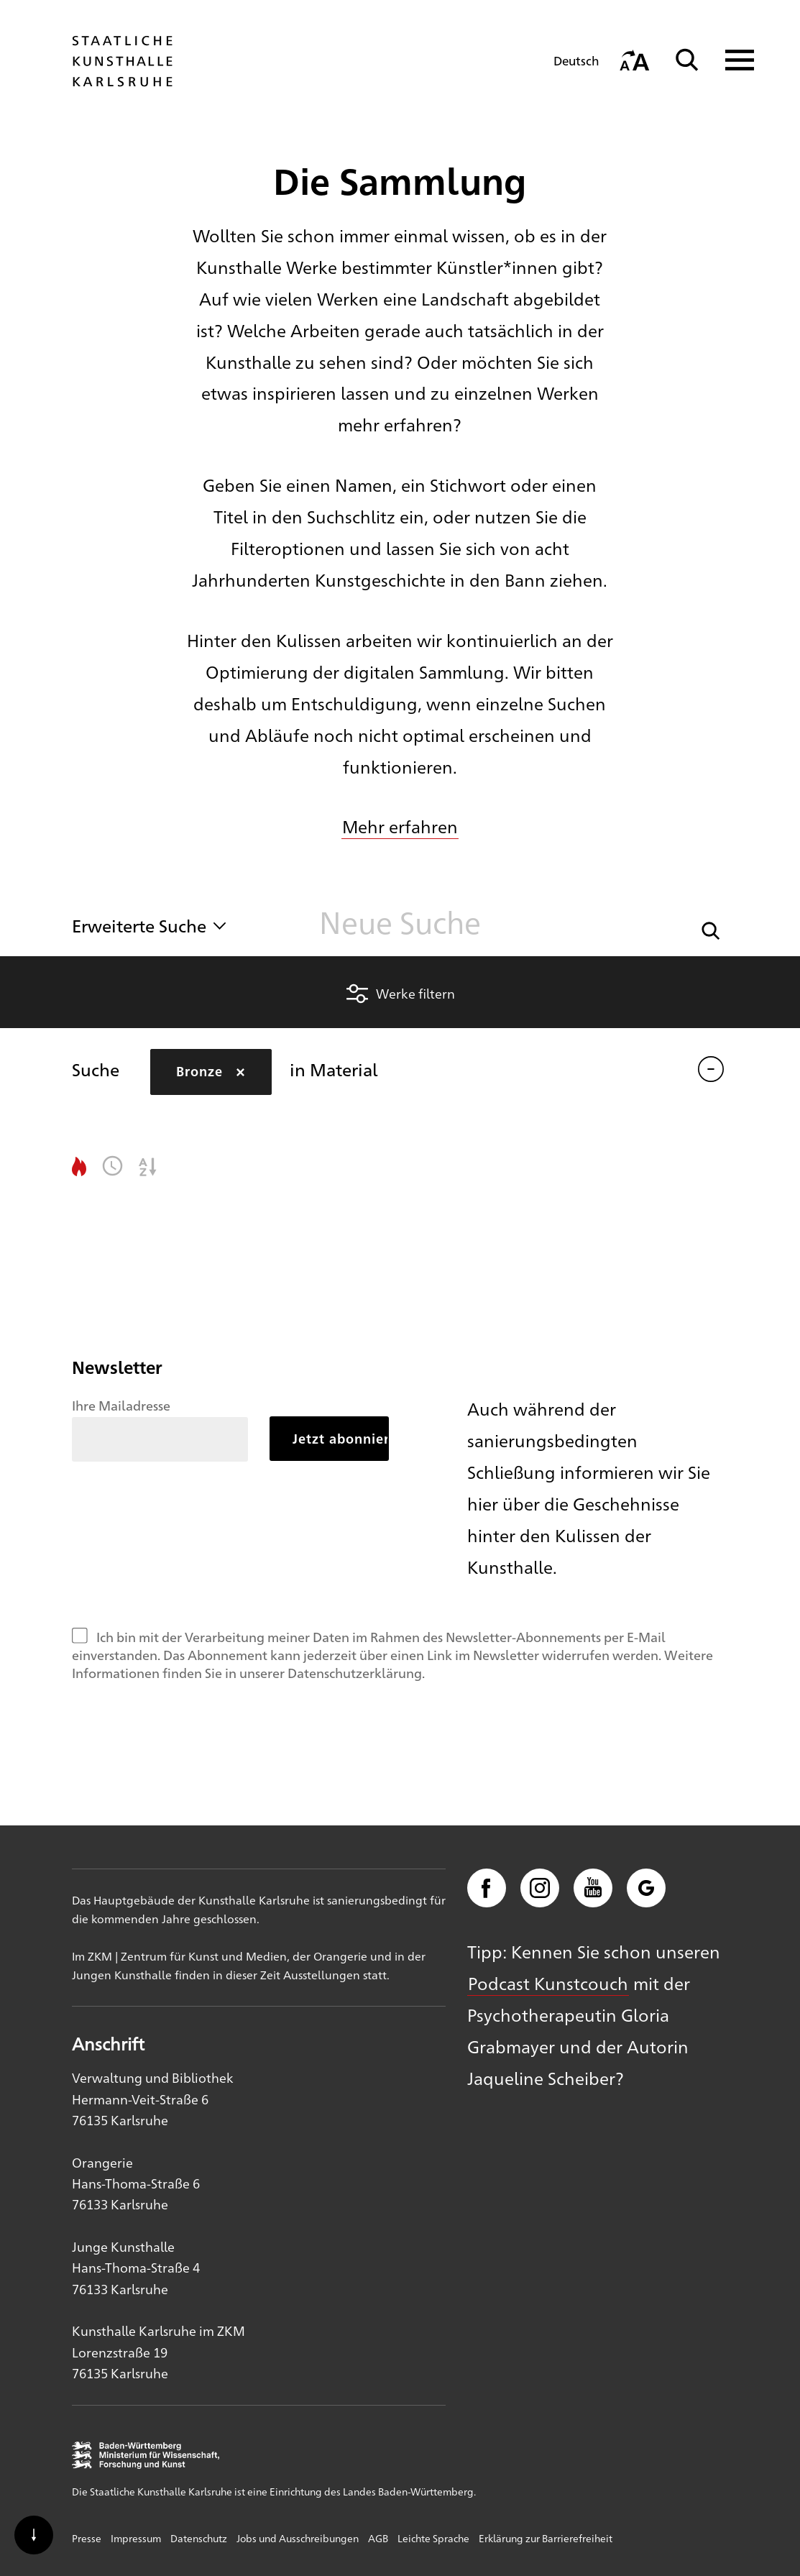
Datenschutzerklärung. (356, 1672)
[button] (711, 929)
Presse (86, 2537)
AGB (378, 2537)
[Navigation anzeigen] (730, 60)
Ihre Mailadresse (121, 1404)
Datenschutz (198, 2537)
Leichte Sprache (433, 2537)
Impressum (136, 2537)
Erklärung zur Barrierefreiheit (545, 2537)
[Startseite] (122, 79)
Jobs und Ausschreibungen (297, 2537)
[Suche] (687, 60)
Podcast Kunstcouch (548, 1982)
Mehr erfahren (400, 826)
